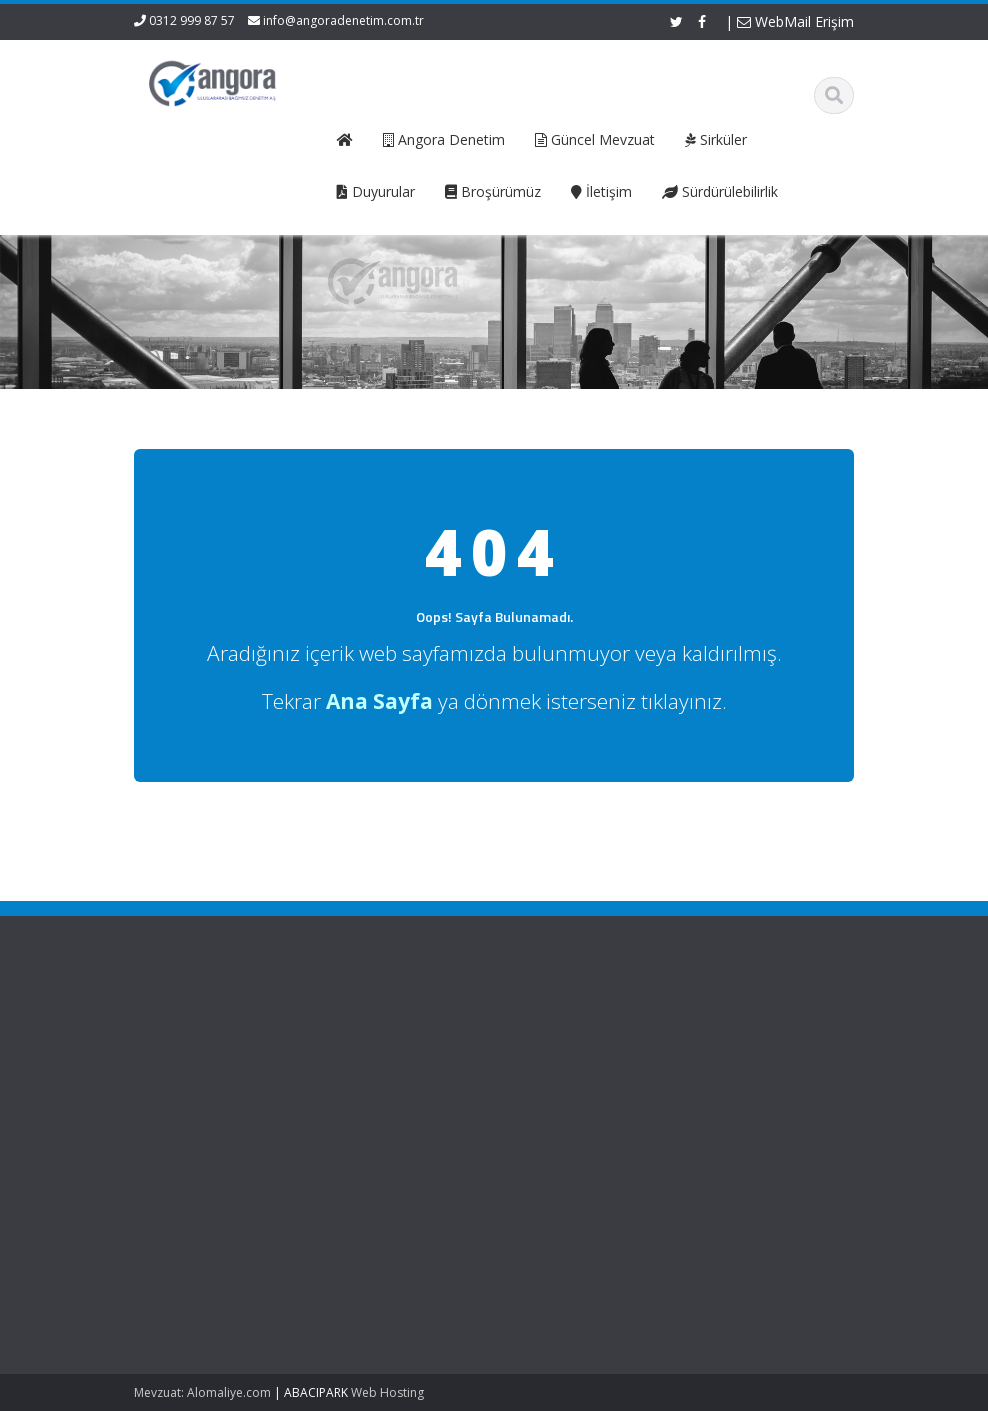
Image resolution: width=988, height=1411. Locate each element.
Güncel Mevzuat (345, 1083)
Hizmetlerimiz (337, 1065)
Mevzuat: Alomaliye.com (202, 1392)
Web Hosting (387, 1392)
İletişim (317, 1102)
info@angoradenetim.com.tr (343, 20)
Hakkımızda (331, 1046)
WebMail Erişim (795, 21)
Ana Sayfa (327, 1027)
